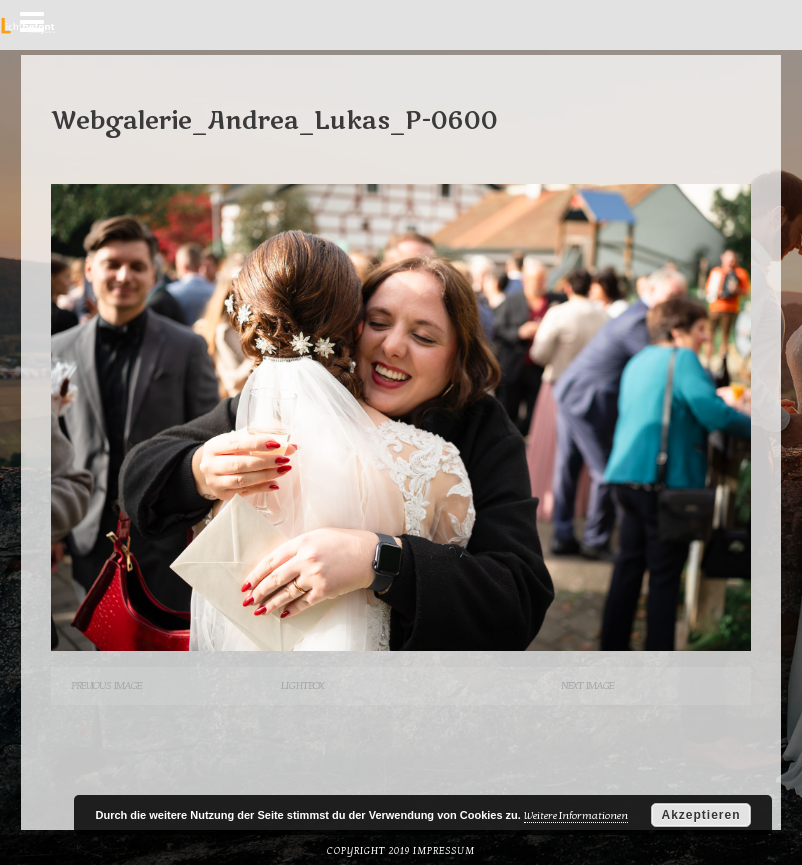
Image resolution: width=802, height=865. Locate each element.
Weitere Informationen (576, 815)
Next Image (587, 685)
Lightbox (302, 685)
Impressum (444, 851)
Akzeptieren (700, 815)
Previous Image (106, 685)
